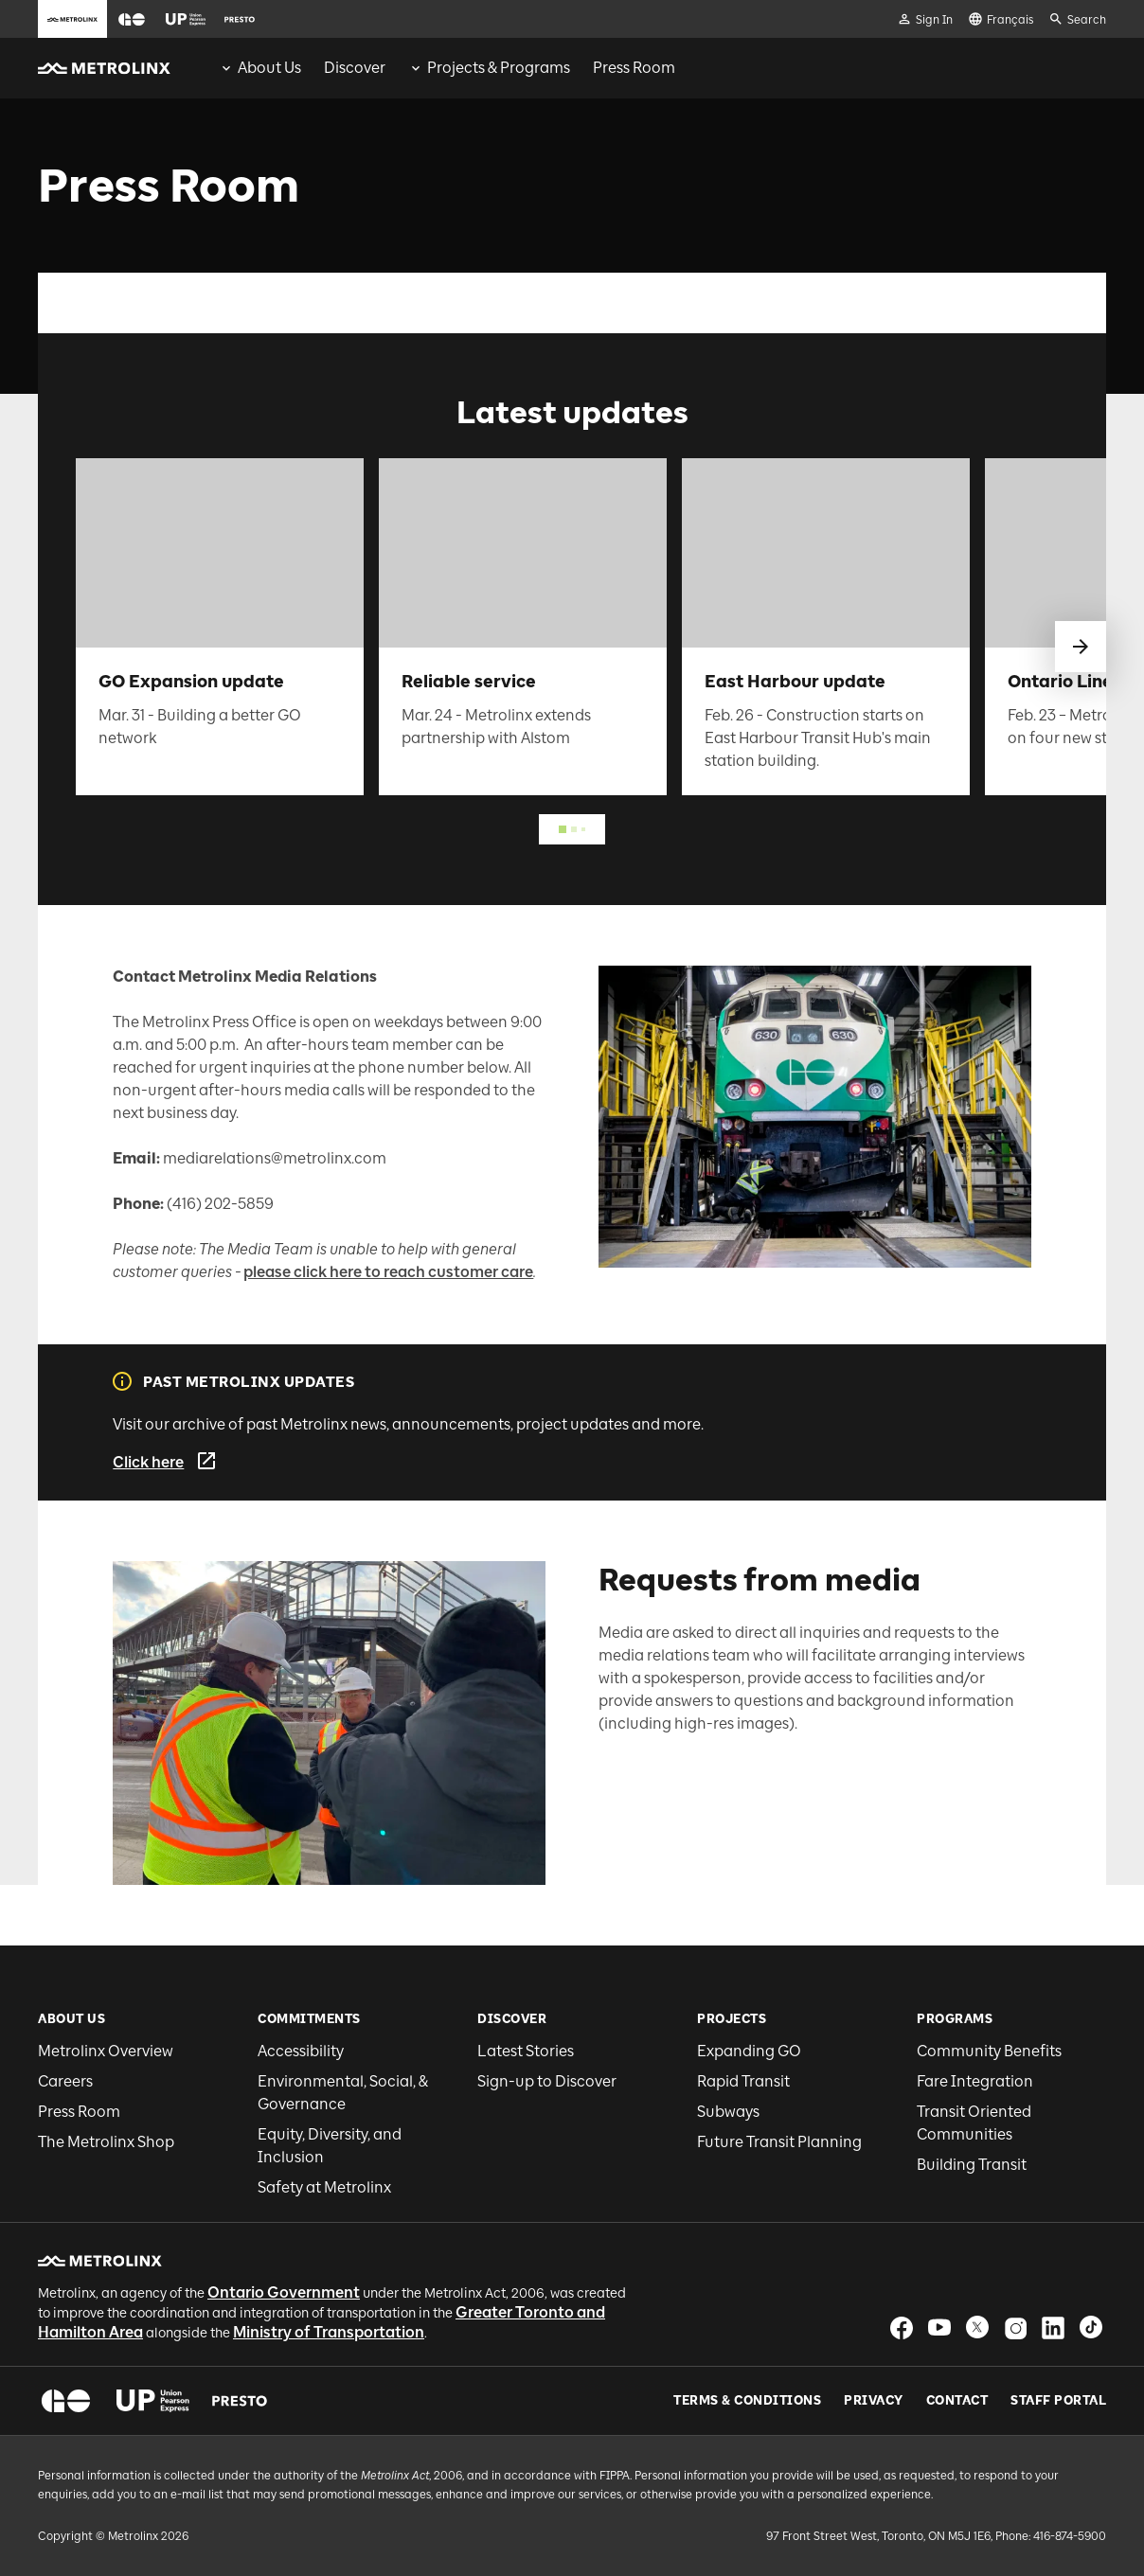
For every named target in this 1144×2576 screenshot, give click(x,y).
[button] (131, 19)
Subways (728, 2112)
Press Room (79, 2112)
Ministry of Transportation (328, 2332)
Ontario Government (283, 2292)
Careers (65, 2081)
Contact (957, 2401)
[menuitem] (260, 68)
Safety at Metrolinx (324, 2187)
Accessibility (301, 2051)
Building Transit (972, 2165)
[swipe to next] (1080, 646)
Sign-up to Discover (547, 2081)
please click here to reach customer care (388, 1272)
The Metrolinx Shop (106, 2142)
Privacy (873, 2401)
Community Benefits (989, 2051)
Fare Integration (975, 2081)
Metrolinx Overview (105, 2051)
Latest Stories (525, 2051)
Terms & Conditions (747, 2401)
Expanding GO (749, 2051)
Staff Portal (1058, 2401)
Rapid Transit (743, 2081)
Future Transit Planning (779, 2142)
